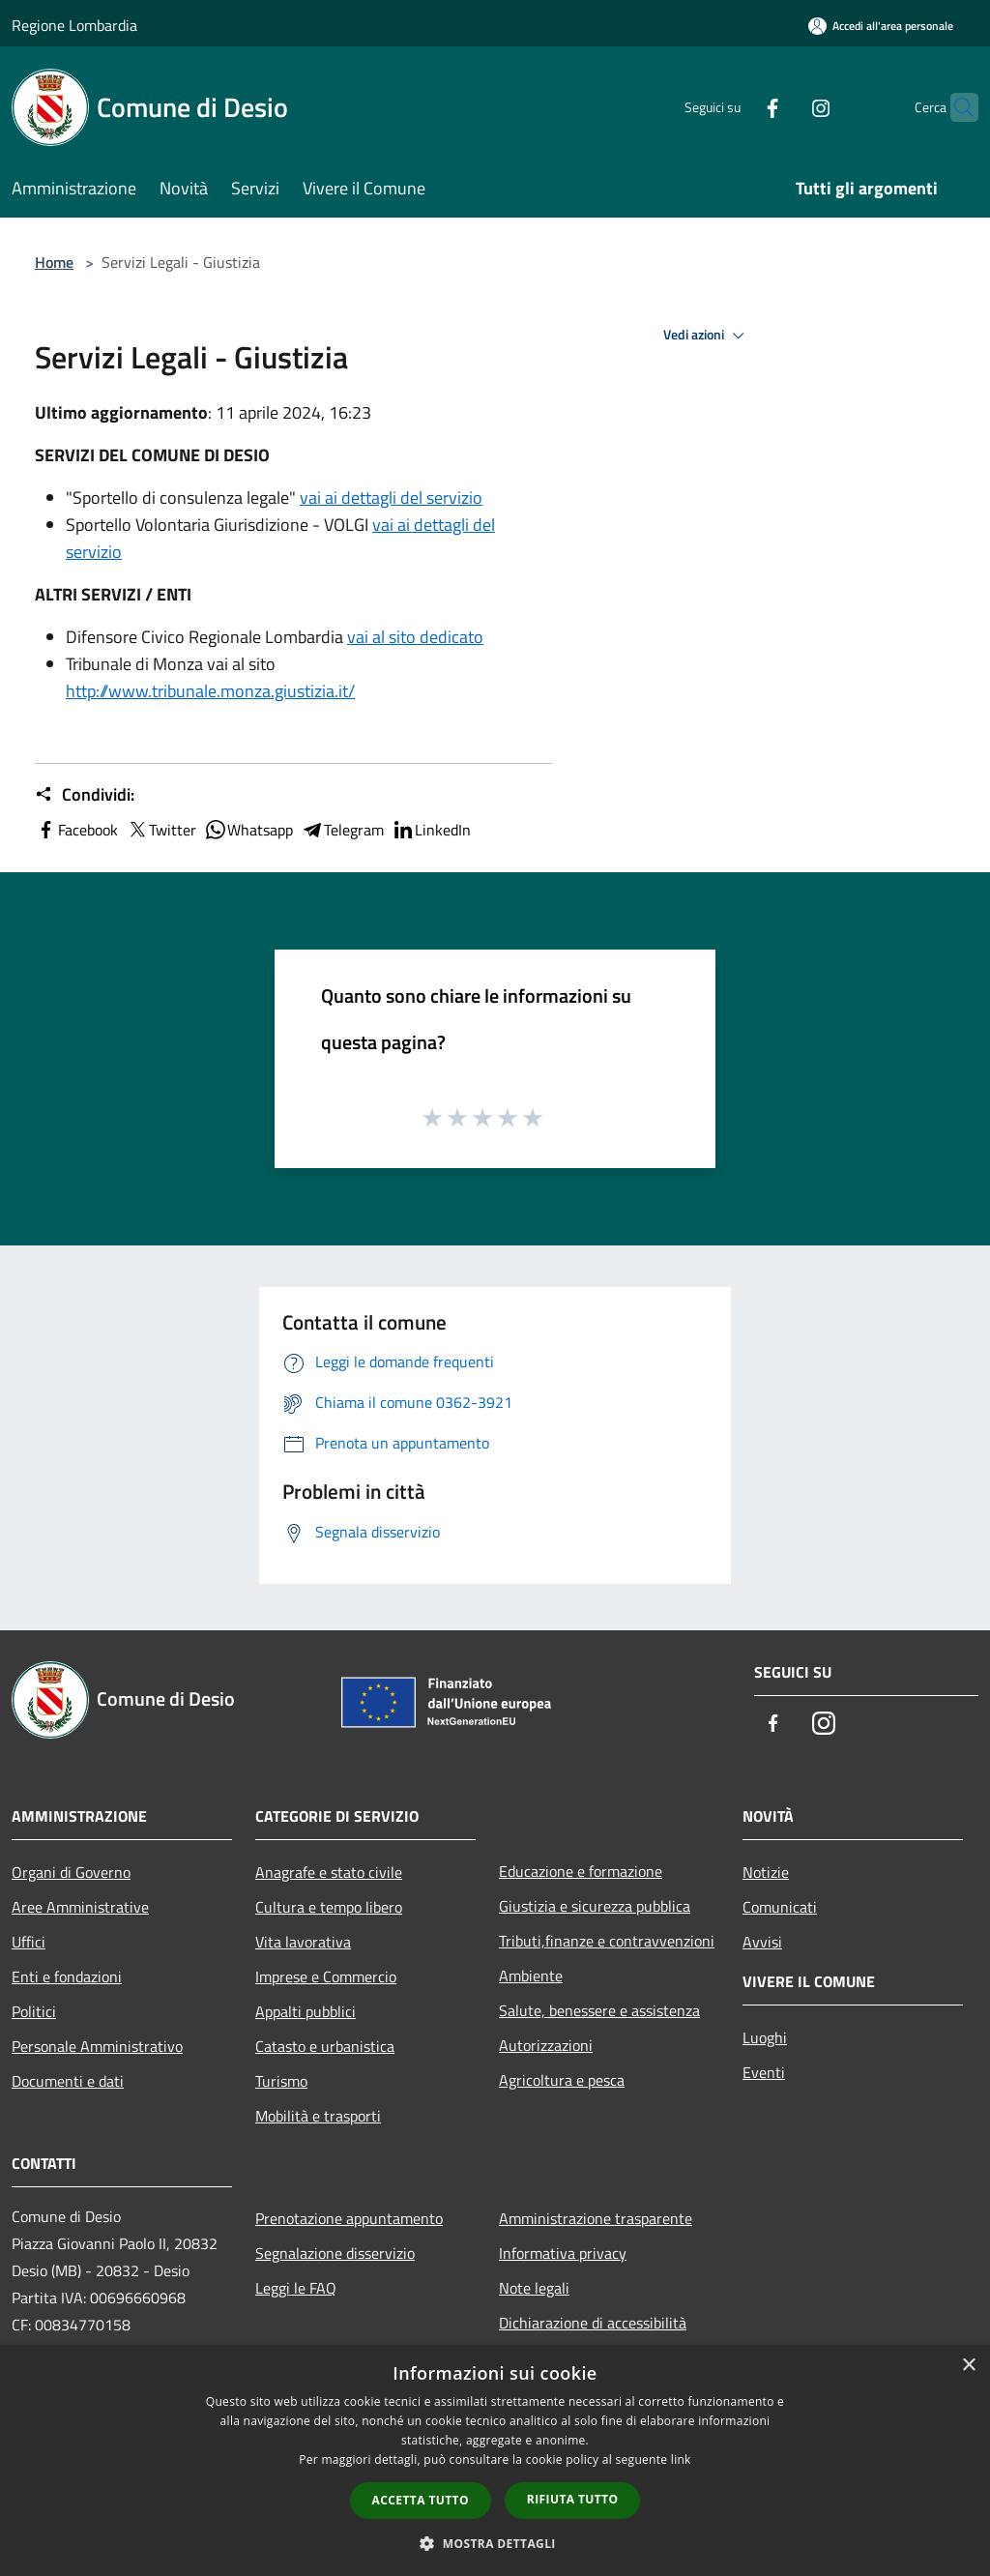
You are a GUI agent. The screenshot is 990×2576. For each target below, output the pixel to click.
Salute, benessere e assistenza (599, 2010)
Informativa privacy (562, 2253)
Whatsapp (248, 829)
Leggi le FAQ (295, 2287)
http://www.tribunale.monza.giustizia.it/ (210, 691)
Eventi (763, 2072)
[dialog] (495, 2460)
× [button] (968, 2365)
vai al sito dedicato (415, 637)
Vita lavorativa (303, 1941)
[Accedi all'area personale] (880, 25)
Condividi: (84, 794)
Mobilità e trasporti (318, 2115)
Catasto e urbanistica (324, 2046)
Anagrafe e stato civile (328, 1872)
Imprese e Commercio (325, 1976)
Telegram (342, 829)
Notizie (765, 1872)
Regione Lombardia (74, 25)
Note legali (534, 2287)
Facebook (76, 829)
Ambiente (531, 1975)
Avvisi (762, 1941)
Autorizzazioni (546, 2045)
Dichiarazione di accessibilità (592, 2322)
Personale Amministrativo (97, 2046)
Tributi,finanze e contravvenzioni (606, 1940)
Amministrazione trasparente (595, 2218)
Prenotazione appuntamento (349, 2218)
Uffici (28, 1941)
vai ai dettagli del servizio (391, 497)
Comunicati (779, 1906)
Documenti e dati (68, 2081)
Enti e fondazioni (67, 1976)
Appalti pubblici (305, 2011)
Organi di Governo (71, 1872)
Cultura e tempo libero (328, 1906)
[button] (495, 2543)
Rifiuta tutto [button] (573, 2499)
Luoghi (764, 2037)
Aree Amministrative (80, 1906)
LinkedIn (431, 829)
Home (54, 262)
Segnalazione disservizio (335, 2253)
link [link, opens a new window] (681, 2459)
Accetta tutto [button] (420, 2500)
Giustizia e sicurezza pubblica (594, 1905)
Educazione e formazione (580, 1871)
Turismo (281, 2081)
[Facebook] (734, 107)
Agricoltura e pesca (562, 2080)
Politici (34, 2011)
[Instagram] (783, 107)
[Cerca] (955, 107)
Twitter (161, 829)
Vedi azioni (706, 335)
